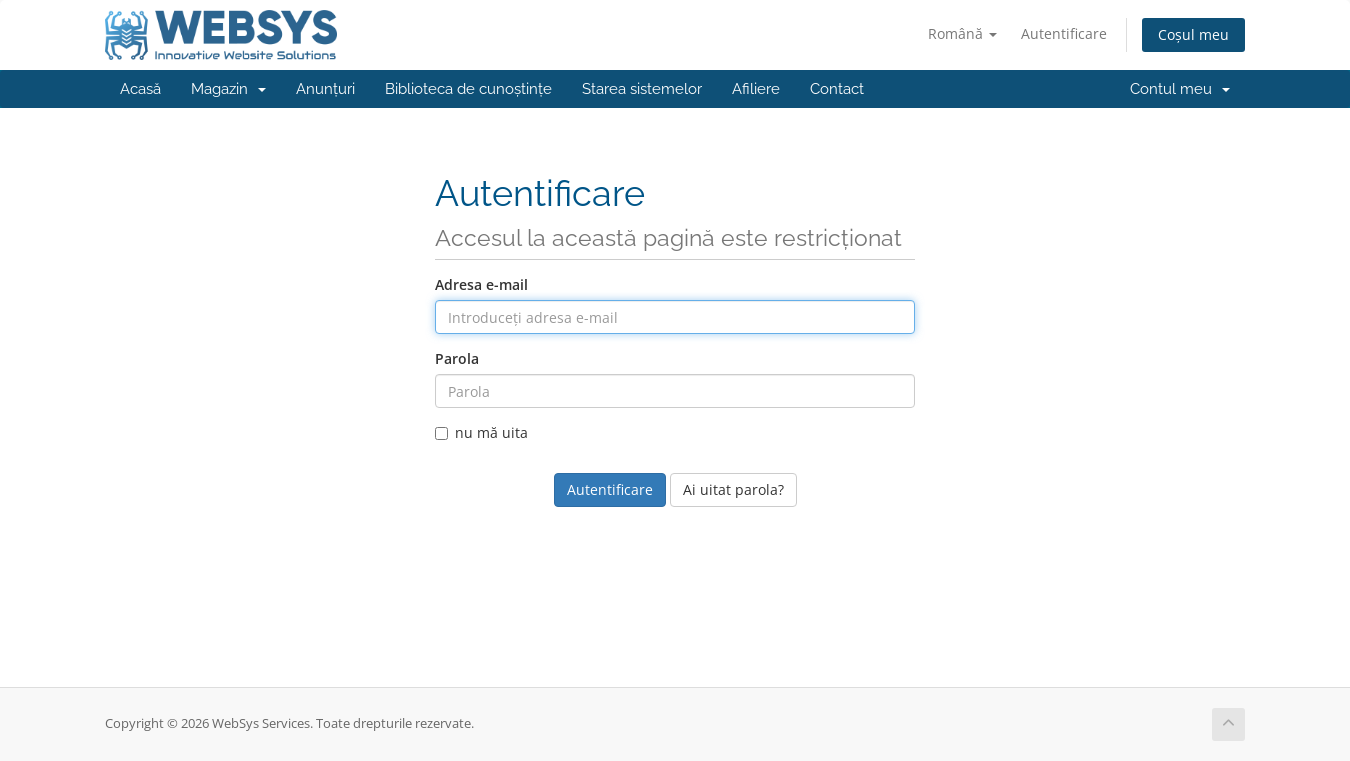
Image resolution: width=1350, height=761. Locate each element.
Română (962, 33)
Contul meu (1180, 89)
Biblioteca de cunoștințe (468, 89)
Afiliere (756, 89)
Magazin (228, 89)
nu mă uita (481, 432)
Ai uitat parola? (733, 489)
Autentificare (1064, 33)
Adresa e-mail (481, 284)
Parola (457, 358)
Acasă (140, 89)
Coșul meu (1193, 34)
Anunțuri (325, 89)
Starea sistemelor (642, 89)
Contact (837, 89)
